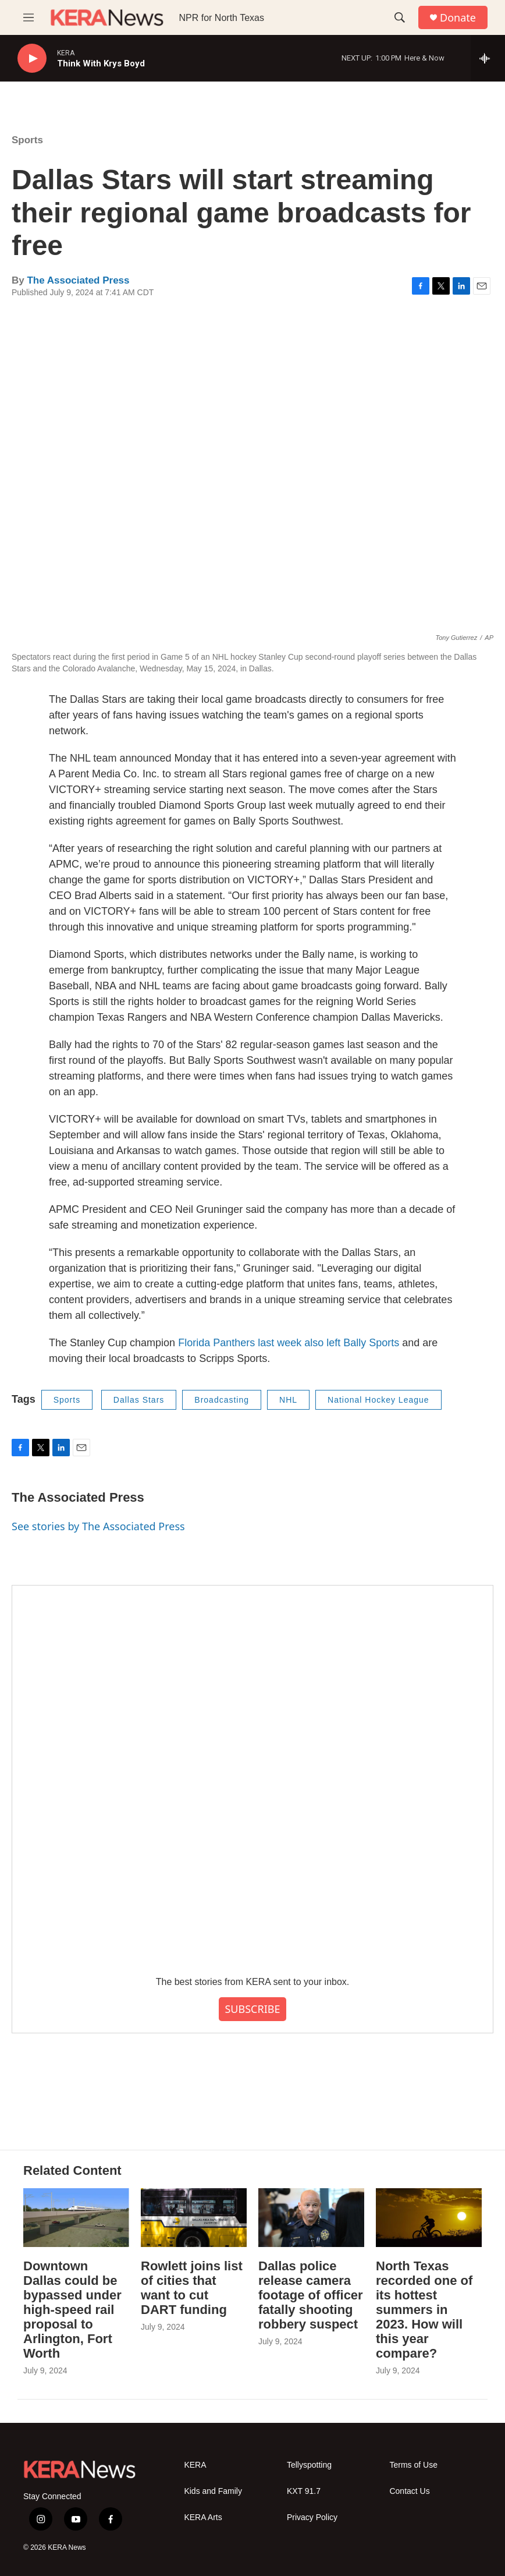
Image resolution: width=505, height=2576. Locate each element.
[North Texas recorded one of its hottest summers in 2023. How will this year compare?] (429, 2217)
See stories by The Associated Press (98, 1526)
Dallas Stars (138, 1399)
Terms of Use (413, 2465)
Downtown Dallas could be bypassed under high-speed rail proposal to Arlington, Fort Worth (72, 2310)
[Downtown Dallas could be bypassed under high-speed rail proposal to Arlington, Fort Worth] (76, 2217)
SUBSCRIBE (252, 2009)
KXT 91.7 (304, 2491)
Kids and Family (213, 2491)
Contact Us (409, 2491)
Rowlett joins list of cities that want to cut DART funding (192, 2288)
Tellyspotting (309, 2465)
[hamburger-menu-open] (28, 17)
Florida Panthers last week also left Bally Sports (288, 1343)
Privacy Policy (312, 2517)
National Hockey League (378, 1399)
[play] (32, 58)
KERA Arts (203, 2517)
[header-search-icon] (400, 17)
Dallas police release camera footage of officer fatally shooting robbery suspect (310, 2295)
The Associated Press (78, 280)
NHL (288, 1399)
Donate (458, 18)
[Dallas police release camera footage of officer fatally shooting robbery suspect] (311, 2217)
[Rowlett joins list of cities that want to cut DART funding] (194, 2217)
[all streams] (488, 58)
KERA (195, 2465)
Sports (27, 140)
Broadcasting (221, 1399)
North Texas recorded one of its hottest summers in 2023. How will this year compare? (424, 2310)
